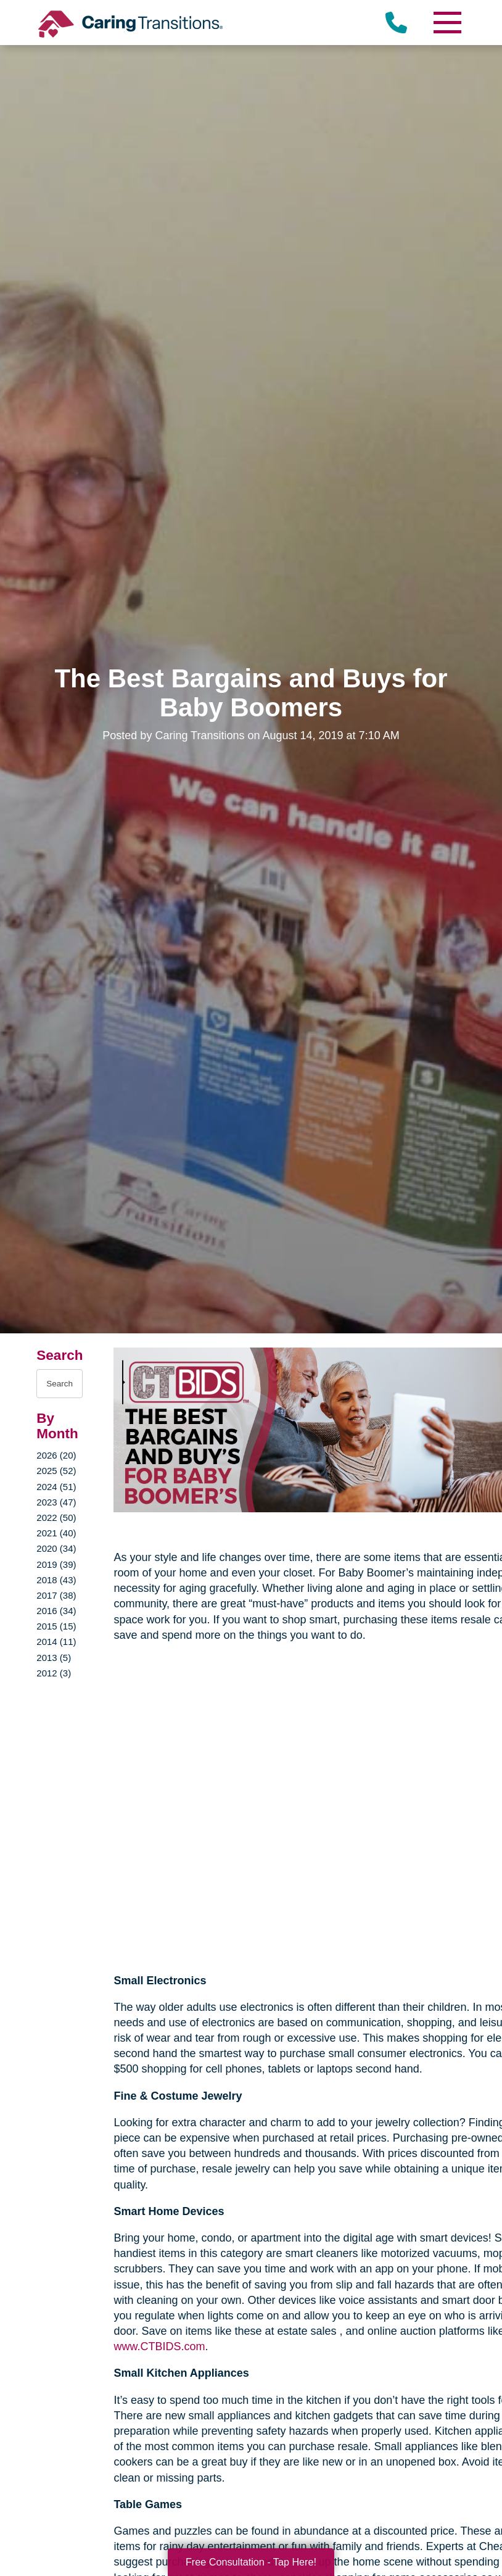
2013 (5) (53, 1657)
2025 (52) (56, 1470)
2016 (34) (56, 1610)
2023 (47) (56, 1502)
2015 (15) (56, 1626)
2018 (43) (56, 1580)
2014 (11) (56, 1641)
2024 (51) (56, 1486)
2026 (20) (56, 1455)
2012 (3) (53, 1673)
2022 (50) (56, 1517)
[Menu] (447, 22)
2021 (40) (56, 1533)
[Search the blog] (59, 1383)
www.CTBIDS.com (159, 2346)
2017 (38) (56, 1595)
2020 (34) (56, 1548)
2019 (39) (56, 1564)
